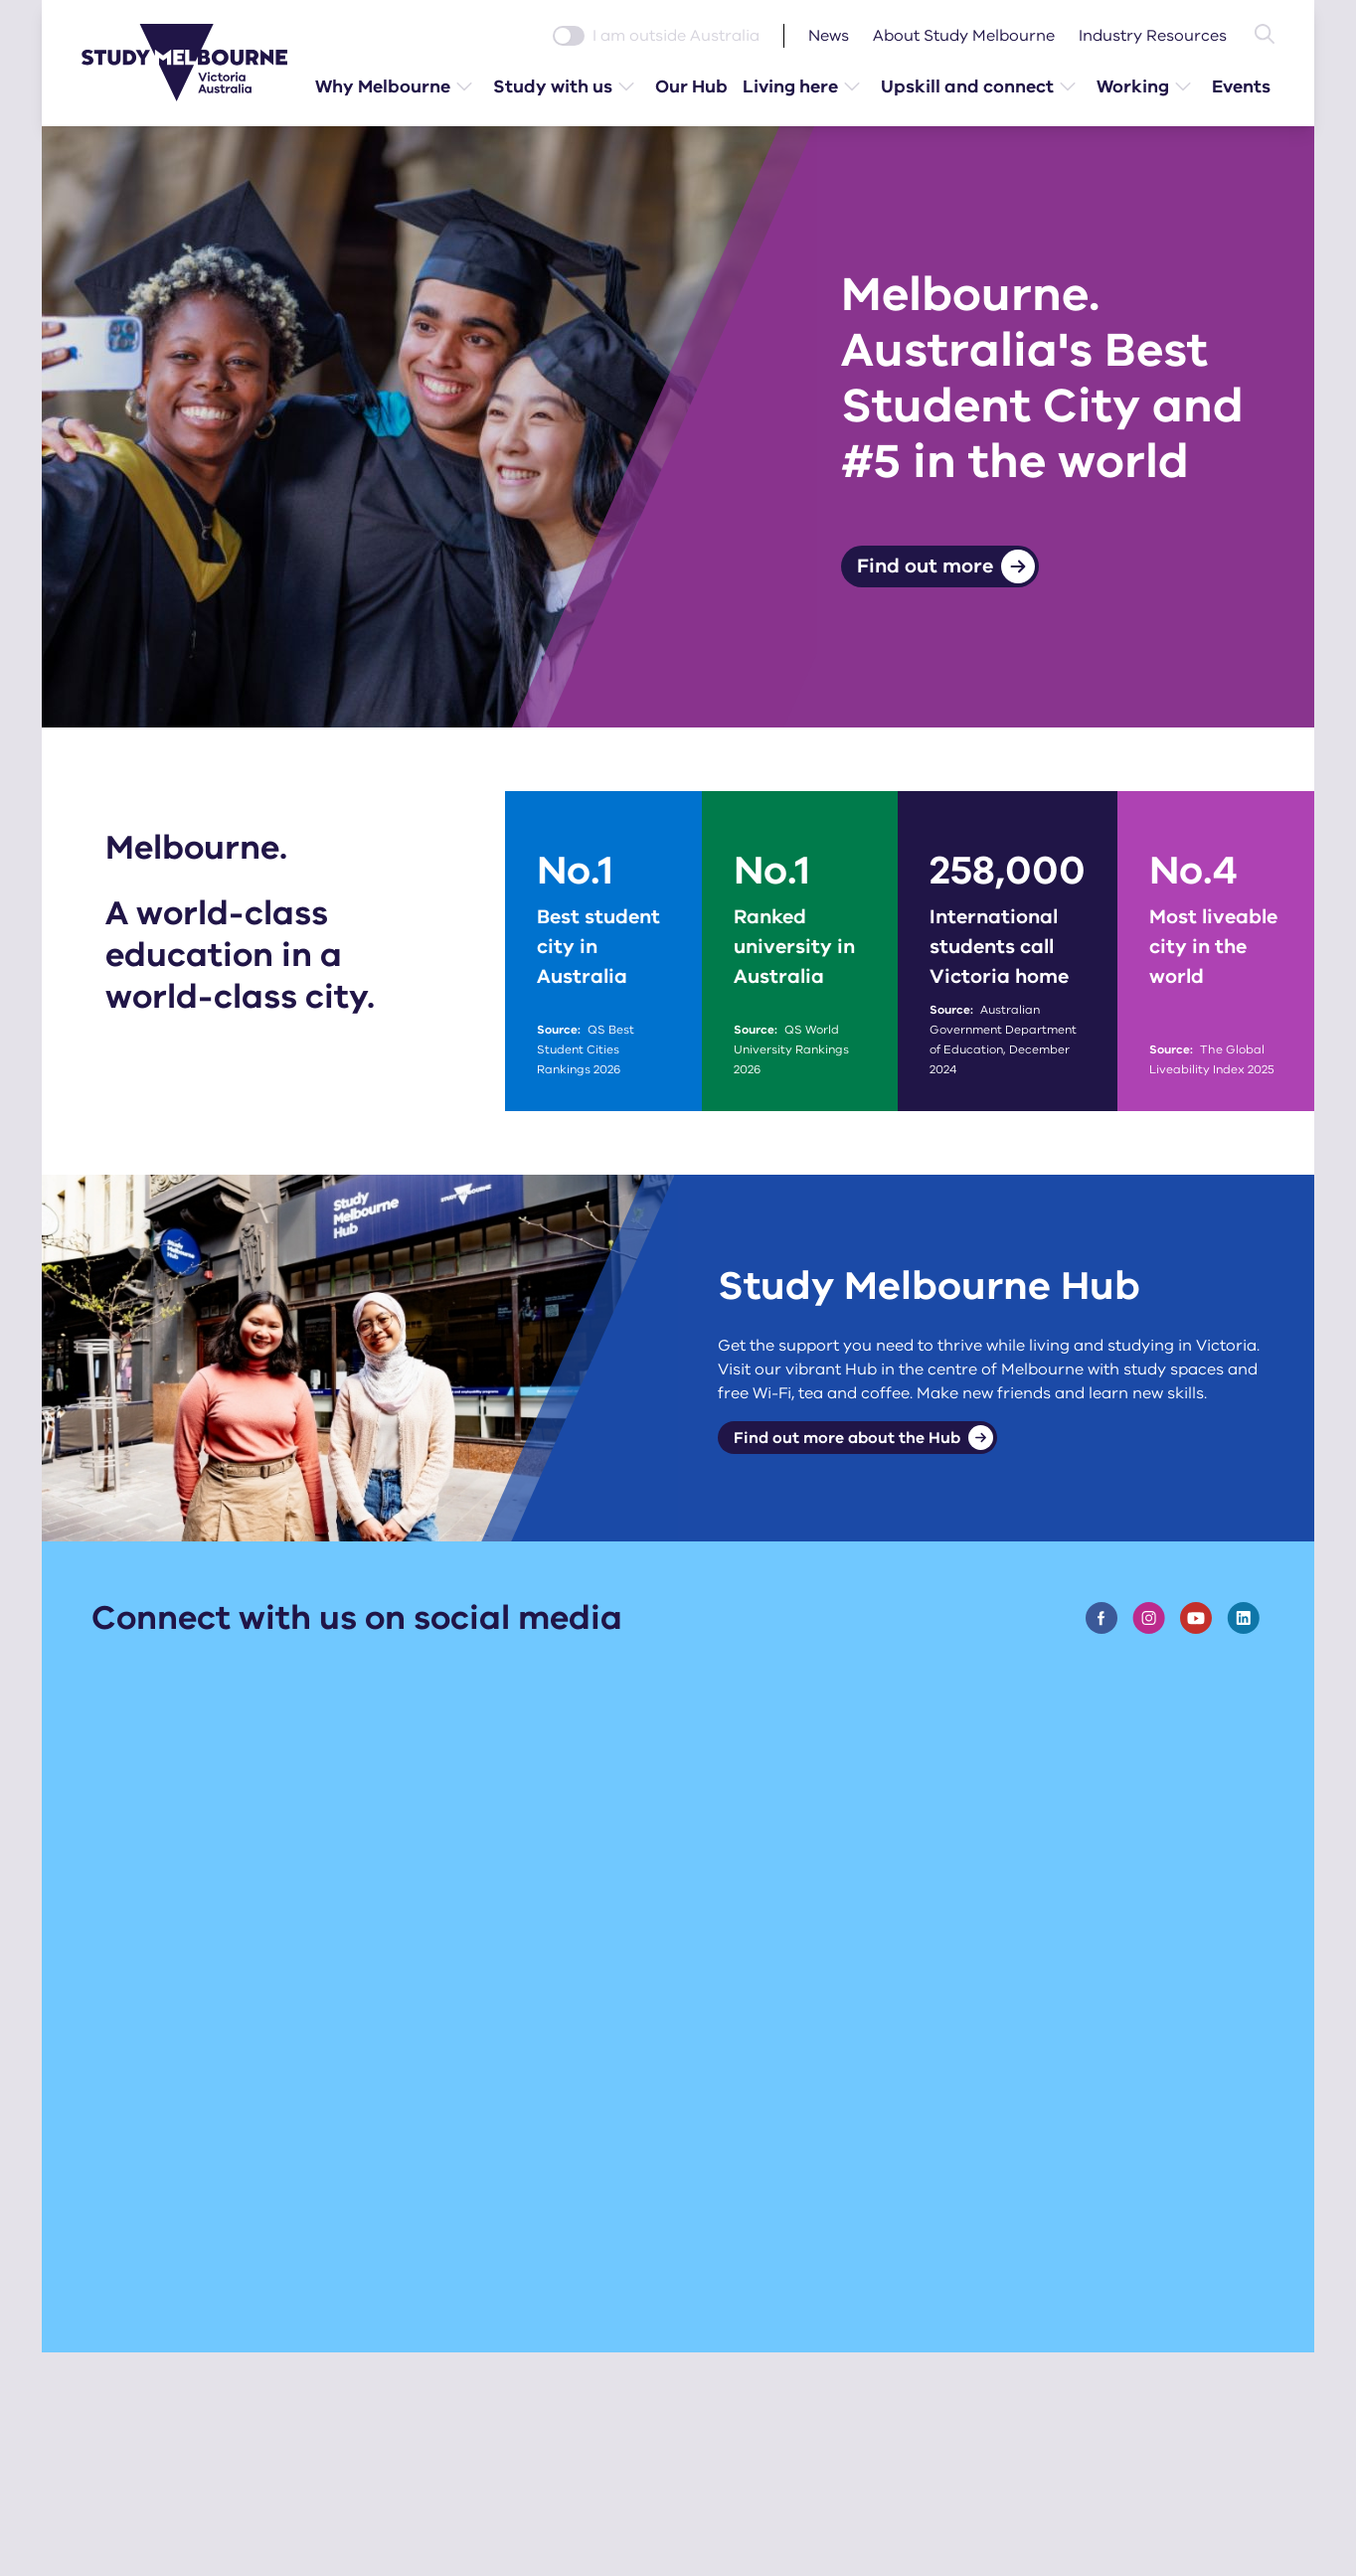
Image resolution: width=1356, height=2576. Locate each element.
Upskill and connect (968, 86)
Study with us (553, 86)
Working (1134, 86)
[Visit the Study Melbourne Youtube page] (1196, 1619)
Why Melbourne (383, 86)
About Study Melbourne (964, 36)
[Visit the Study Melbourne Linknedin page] (1243, 1619)
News (828, 36)
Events (1242, 86)
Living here (791, 86)
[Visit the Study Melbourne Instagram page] (1148, 1619)
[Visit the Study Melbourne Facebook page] (1101, 1619)
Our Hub (692, 86)
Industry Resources (1153, 36)
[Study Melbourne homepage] (197, 63)
